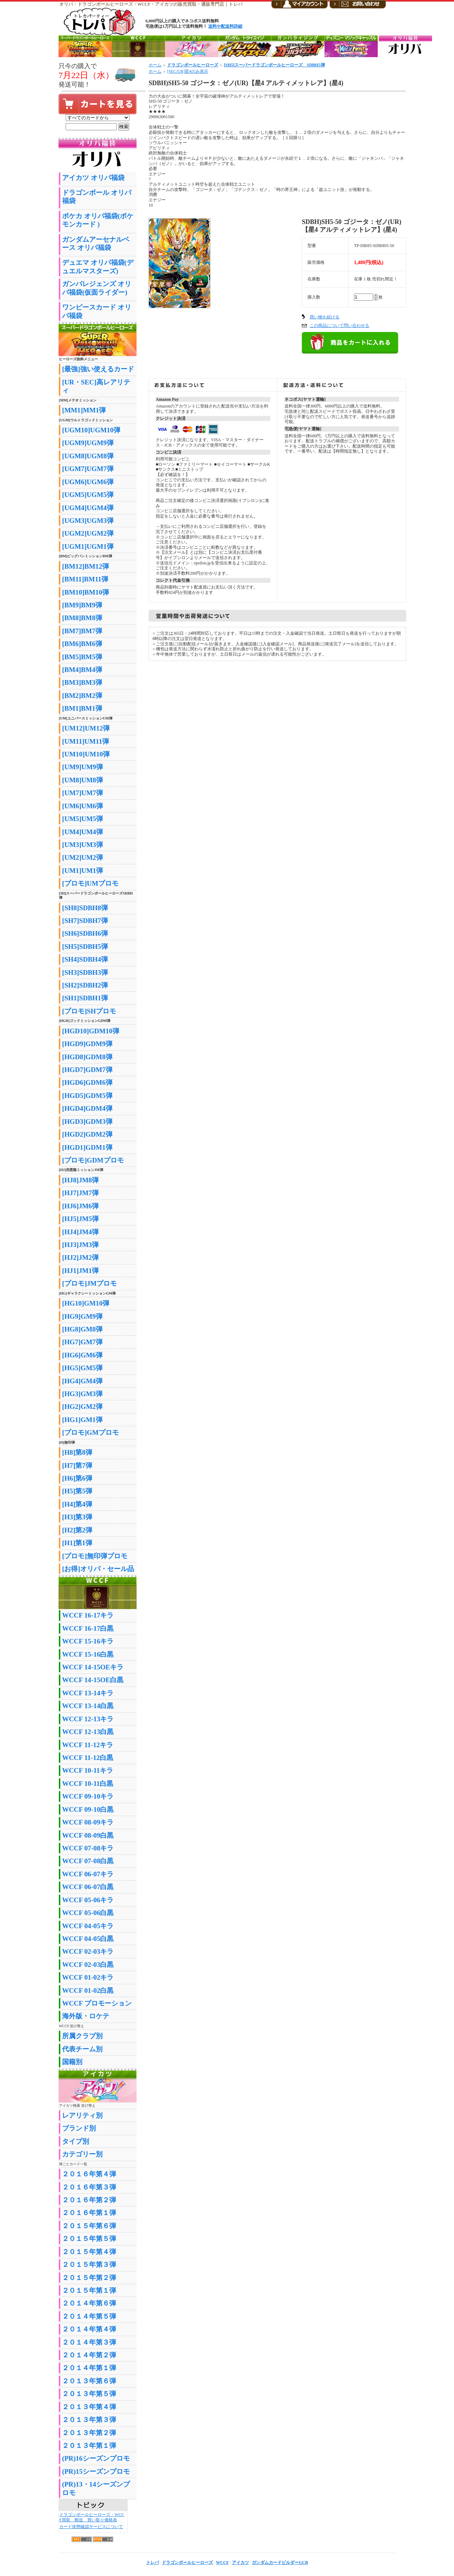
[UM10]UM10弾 (86, 754)
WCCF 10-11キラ (87, 1770)
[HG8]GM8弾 (82, 1329)
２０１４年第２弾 (89, 2355)
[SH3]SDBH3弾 (85, 972)
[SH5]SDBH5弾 (85, 946)
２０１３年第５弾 (89, 2393)
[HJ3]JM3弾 (80, 1244)
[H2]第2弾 (77, 1530)
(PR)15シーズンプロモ (96, 2471)
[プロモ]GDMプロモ (93, 1160)
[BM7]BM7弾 (82, 631)
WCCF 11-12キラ (87, 1745)
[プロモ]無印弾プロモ (94, 1556)
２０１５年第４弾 (89, 2251)
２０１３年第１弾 (89, 2445)
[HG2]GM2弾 (82, 1406)
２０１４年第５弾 (89, 2316)
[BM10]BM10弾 (85, 592)
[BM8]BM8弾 (82, 618)
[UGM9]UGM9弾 (88, 443)
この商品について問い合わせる (339, 325)
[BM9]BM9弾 (82, 605)
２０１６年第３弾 (89, 2187)
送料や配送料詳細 (225, 26)
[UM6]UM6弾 (82, 806)
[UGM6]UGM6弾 (88, 482)
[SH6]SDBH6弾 (85, 933)
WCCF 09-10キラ (88, 1796)
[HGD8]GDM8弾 (87, 1057)
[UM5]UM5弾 (82, 818)
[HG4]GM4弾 (82, 1381)
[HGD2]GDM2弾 (87, 1134)
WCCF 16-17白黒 (88, 1628)
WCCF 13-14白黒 (88, 1706)
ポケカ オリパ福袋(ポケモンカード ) (97, 220)
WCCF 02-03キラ (88, 1951)
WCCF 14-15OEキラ (92, 1667)
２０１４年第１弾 (89, 2368)
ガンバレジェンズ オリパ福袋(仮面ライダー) (96, 288)
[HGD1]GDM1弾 (87, 1147)
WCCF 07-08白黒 (88, 1861)
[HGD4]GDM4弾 (87, 1108)
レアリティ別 (82, 2115)
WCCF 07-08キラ (88, 1848)
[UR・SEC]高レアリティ (96, 386)
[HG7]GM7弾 (82, 1342)
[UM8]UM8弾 (82, 780)
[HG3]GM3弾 (82, 1394)
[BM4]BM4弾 (82, 669)
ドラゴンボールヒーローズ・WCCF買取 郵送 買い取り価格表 (91, 2517)
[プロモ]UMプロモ (90, 883)
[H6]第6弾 (77, 1478)
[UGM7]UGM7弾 (88, 468)
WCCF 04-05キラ (88, 1926)
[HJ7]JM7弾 (80, 1193)
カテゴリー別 (82, 2154)
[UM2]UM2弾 (82, 857)
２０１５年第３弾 (89, 2264)
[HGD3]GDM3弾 (87, 1121)
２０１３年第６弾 (89, 2381)
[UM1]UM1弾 (82, 870)
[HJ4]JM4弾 (80, 1232)
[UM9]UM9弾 (82, 767)
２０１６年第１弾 (89, 2212)
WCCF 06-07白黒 (88, 1887)
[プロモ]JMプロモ (89, 1283)
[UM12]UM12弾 (86, 728)
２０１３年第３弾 (89, 2419)
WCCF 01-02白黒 (88, 1990)
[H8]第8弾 (77, 1452)
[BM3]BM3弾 (82, 682)
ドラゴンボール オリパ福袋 (96, 196)
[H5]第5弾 (77, 1491)
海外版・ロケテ (85, 2016)
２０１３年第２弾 (89, 2432)
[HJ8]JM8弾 (80, 1180)
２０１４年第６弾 (89, 2303)
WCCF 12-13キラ (88, 1719)
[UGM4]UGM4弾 (88, 508)
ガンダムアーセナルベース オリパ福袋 (95, 243)
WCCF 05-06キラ (88, 1900)
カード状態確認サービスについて (91, 2526)
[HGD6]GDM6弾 (87, 1082)
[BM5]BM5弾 (82, 657)
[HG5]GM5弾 (82, 1368)
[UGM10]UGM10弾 (91, 430)
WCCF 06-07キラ (88, 1874)
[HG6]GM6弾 (82, 1355)
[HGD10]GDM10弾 (90, 1031)
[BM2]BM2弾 (82, 695)
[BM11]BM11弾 (85, 579)
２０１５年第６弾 (89, 2226)
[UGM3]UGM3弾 (88, 520)
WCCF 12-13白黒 (88, 1731)
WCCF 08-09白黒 (88, 1835)
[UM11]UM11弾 (85, 741)
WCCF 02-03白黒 (88, 1964)
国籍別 (72, 2062)
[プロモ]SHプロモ (89, 1011)
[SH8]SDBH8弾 (85, 908)
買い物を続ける (324, 317)
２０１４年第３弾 (89, 2342)
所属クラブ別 (82, 2036)
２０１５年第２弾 (89, 2277)
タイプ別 (75, 2141)
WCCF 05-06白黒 (88, 1912)
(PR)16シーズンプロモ (96, 2458)
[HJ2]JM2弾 (80, 1257)
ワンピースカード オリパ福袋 (96, 311)
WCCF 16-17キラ (88, 1615)
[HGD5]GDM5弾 (87, 1095)
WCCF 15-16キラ (88, 1641)
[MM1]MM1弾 (84, 410)
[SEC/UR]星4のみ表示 (187, 71)
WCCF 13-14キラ (88, 1693)
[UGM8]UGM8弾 (88, 456)
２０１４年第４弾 (89, 2329)
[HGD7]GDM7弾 (87, 1069)
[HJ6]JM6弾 (80, 1206)
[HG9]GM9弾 (82, 1316)
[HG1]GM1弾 (82, 1419)
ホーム (155, 64)
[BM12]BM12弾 (85, 566)
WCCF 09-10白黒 (88, 1809)
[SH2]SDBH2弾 (85, 985)
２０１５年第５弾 (89, 2238)
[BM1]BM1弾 (82, 708)
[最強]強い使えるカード (98, 369)
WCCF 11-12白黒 (87, 1757)
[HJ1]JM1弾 (80, 1270)
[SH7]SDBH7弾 (85, 920)
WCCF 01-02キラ (88, 1977)
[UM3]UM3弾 (82, 844)
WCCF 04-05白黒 (88, 1938)
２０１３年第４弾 (89, 2407)
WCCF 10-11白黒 (87, 1783)
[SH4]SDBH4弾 (85, 959)
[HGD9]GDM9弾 (87, 1044)
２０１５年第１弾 (89, 2290)
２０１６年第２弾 (89, 2200)
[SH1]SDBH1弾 (85, 998)
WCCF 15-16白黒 (88, 1654)
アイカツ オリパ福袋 (93, 177)
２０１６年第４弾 (89, 2174)
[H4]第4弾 (77, 1504)
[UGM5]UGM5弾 (88, 494)
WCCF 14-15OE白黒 (92, 1680)
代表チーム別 (82, 2049)
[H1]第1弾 (77, 1543)
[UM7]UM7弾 (82, 793)
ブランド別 (79, 2128)
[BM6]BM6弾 (82, 643)
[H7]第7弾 (77, 1465)
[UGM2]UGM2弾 (88, 533)
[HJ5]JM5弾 (80, 1219)
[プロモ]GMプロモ (90, 1432)
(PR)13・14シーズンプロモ (96, 2488)
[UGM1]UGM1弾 (88, 546)
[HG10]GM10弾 (85, 1303)
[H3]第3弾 (77, 1517)
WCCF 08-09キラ (88, 1822)
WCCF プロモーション (97, 2003)
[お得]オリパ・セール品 (98, 1569)
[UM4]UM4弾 (82, 832)
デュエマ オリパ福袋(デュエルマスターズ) (97, 266)
